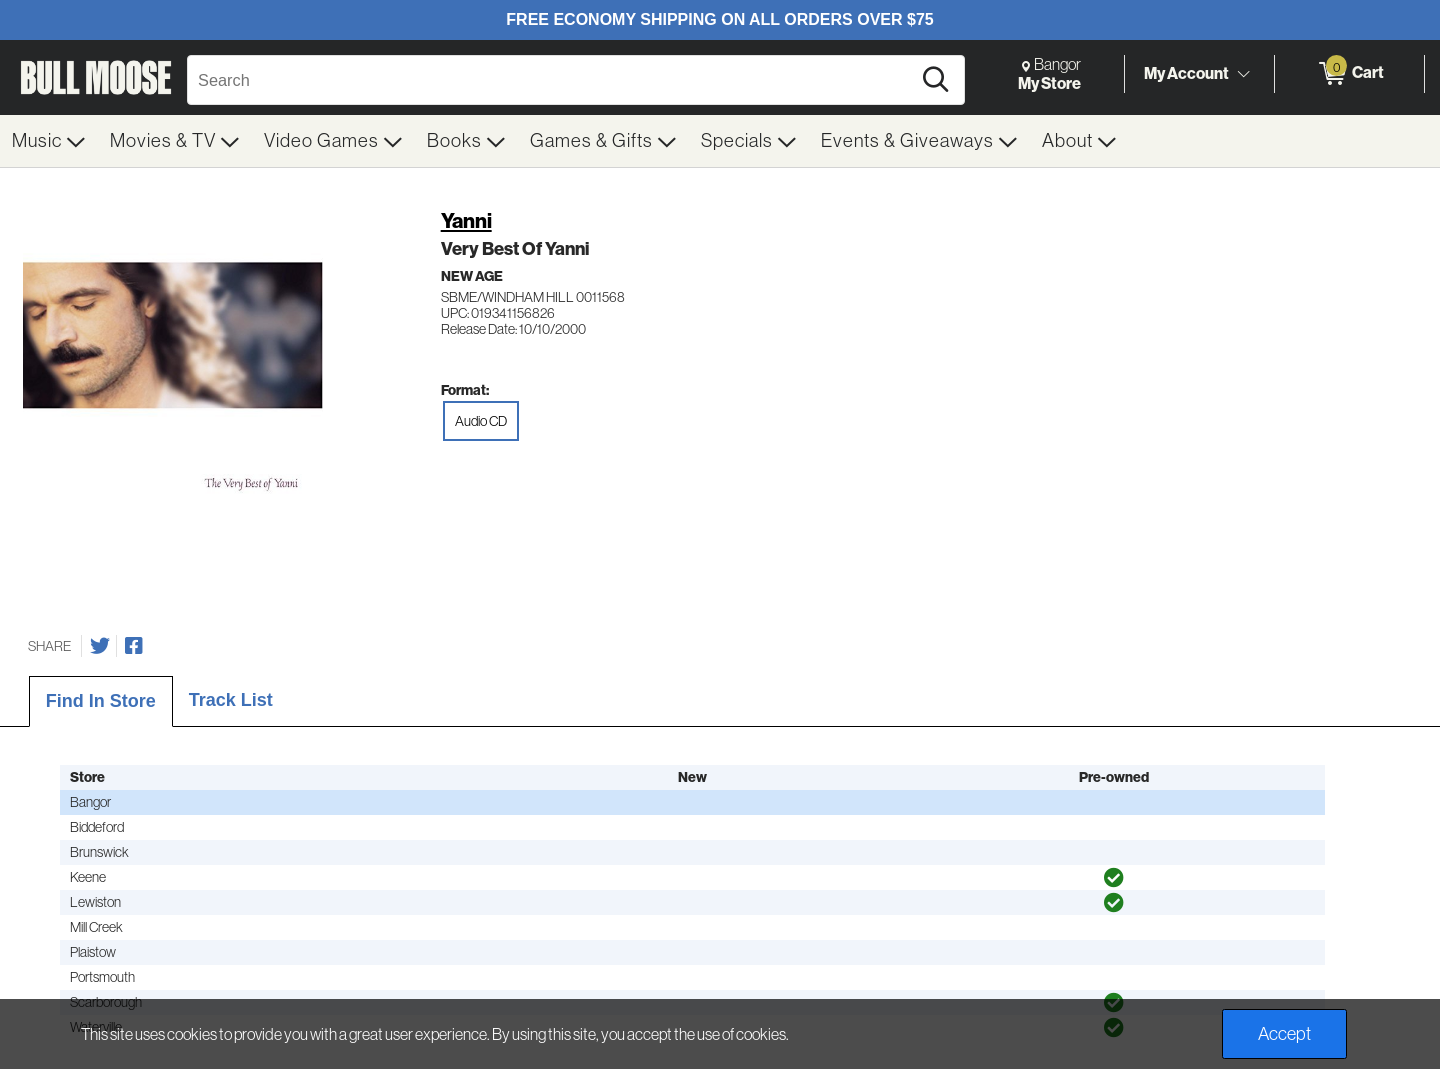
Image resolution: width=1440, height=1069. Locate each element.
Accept (1284, 1034)
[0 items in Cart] (1349, 74)
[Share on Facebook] (134, 646)
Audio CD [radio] (481, 421)
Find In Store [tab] (101, 701)
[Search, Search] (552, 80)
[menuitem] (49, 141)
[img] (1114, 878)
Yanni (466, 220)
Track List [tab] (231, 700)
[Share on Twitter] (100, 646)
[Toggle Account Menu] (1243, 75)
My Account (1186, 73)
